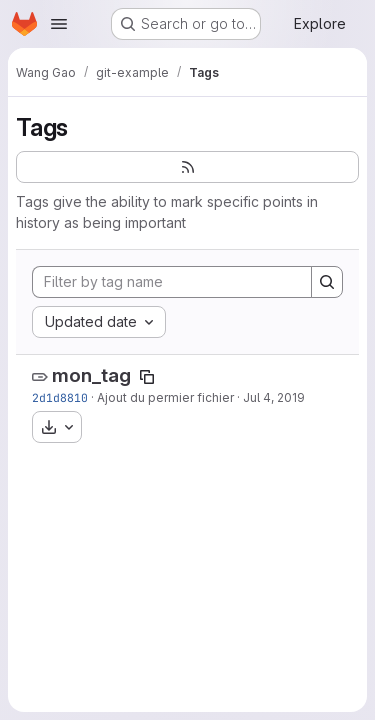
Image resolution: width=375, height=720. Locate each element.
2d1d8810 (60, 397)
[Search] (327, 282)
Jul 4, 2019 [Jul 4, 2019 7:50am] (274, 397)
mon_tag (91, 375)
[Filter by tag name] (172, 282)
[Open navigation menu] (59, 24)
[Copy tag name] (147, 377)
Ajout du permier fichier (165, 397)
